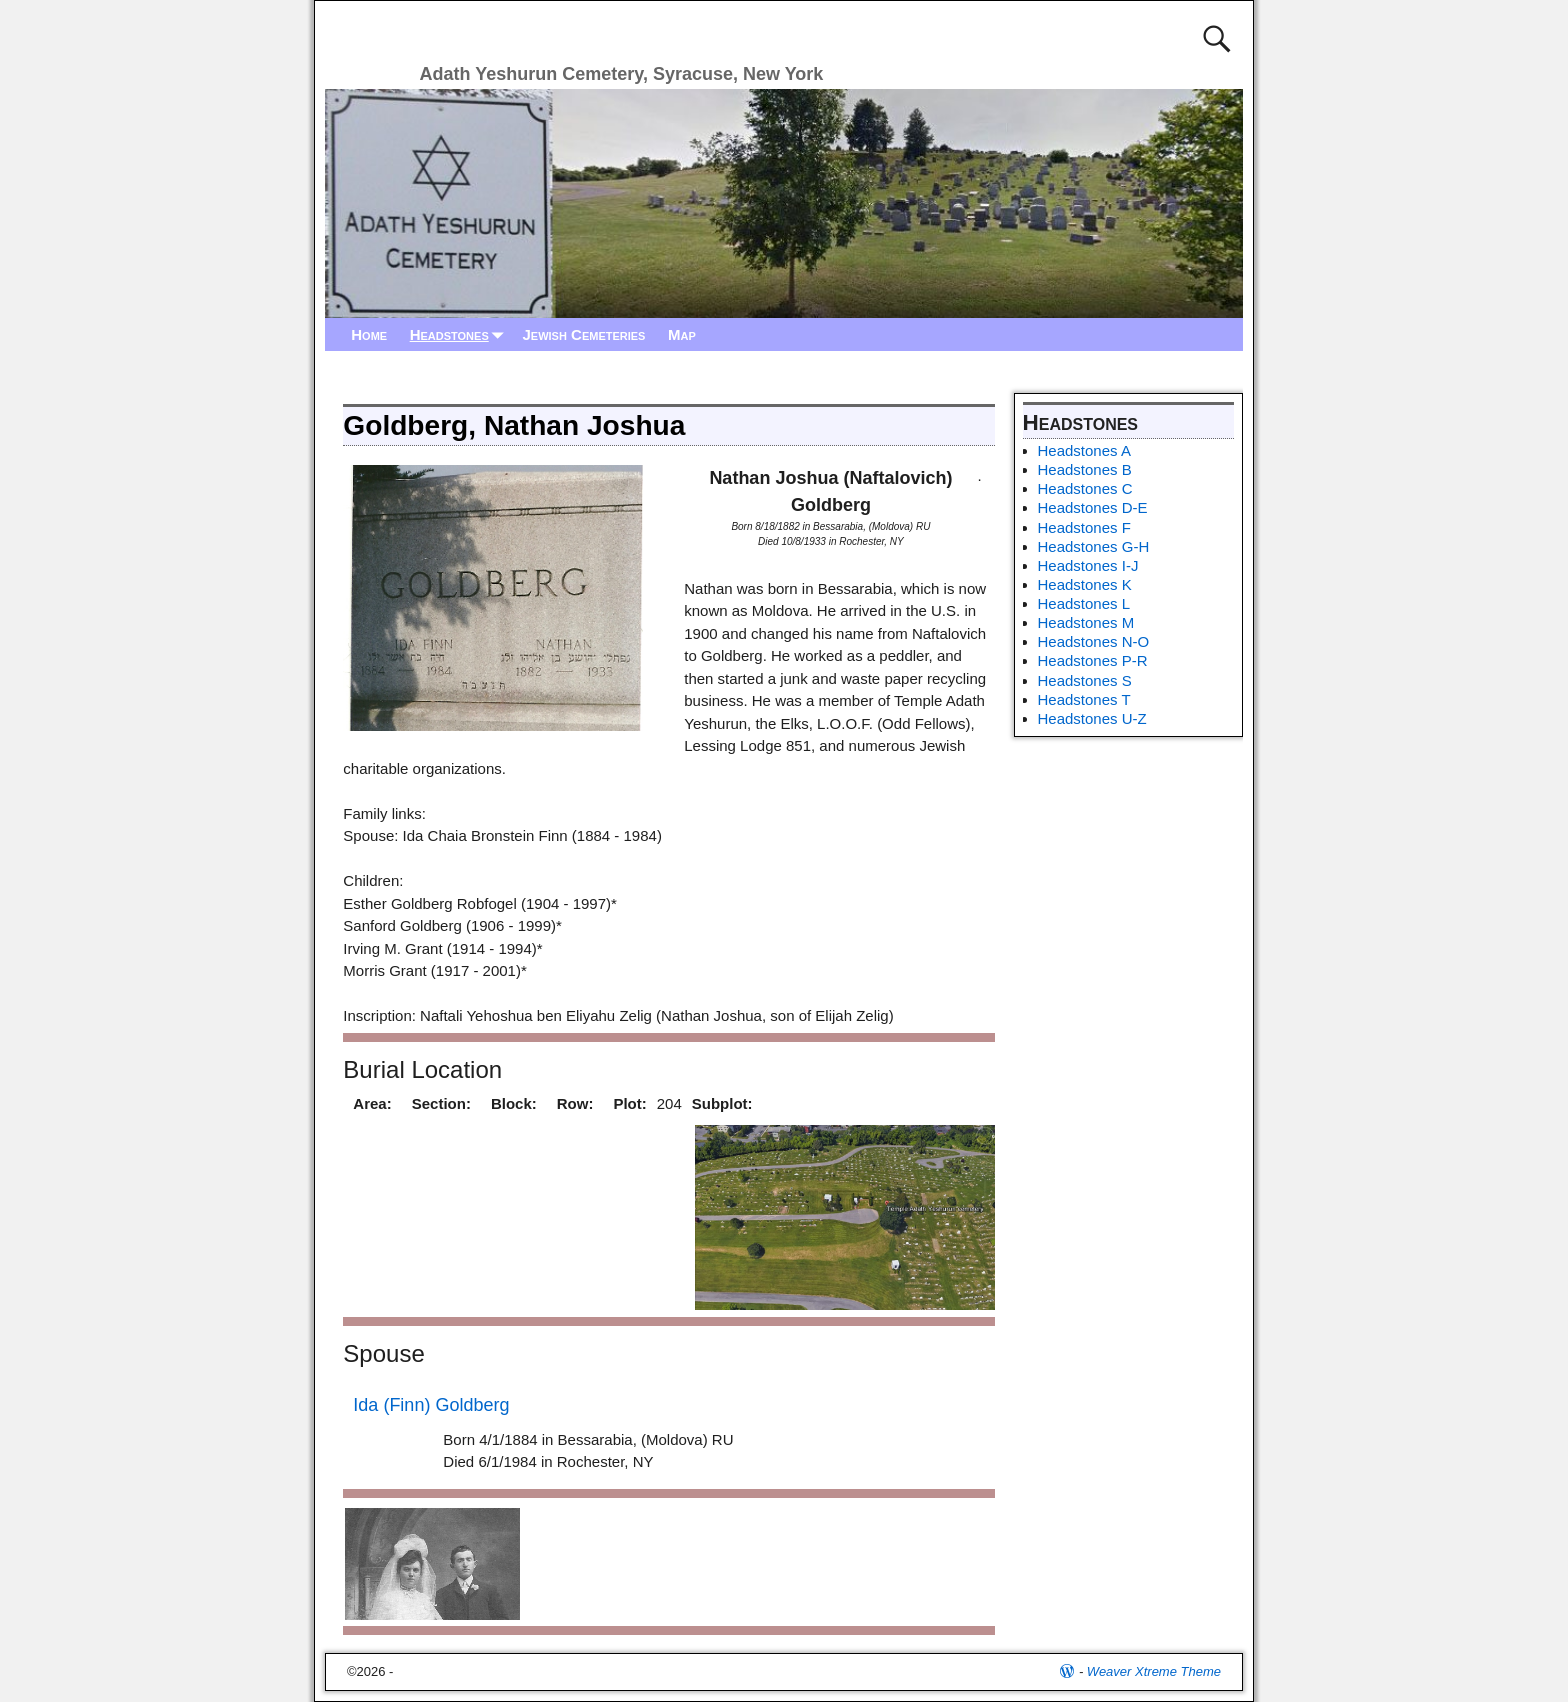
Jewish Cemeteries (583, 334)
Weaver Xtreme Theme (1154, 1671)
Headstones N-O (1094, 641)
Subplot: (722, 1103)
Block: (514, 1103)
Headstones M (1086, 622)
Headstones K (1085, 584)
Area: (372, 1103)
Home (369, 334)
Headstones (461, 334)
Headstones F (1084, 527)
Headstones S (1085, 680)
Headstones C (1085, 488)
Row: (575, 1103)
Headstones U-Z (1092, 718)
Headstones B (1085, 469)
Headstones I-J (1088, 565)
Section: (441, 1103)
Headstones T (1084, 699)
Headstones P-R (1093, 660)
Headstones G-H (1094, 546)
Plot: (629, 1103)
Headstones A (1084, 450)
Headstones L (1084, 603)
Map (682, 334)
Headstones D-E (1093, 507)
